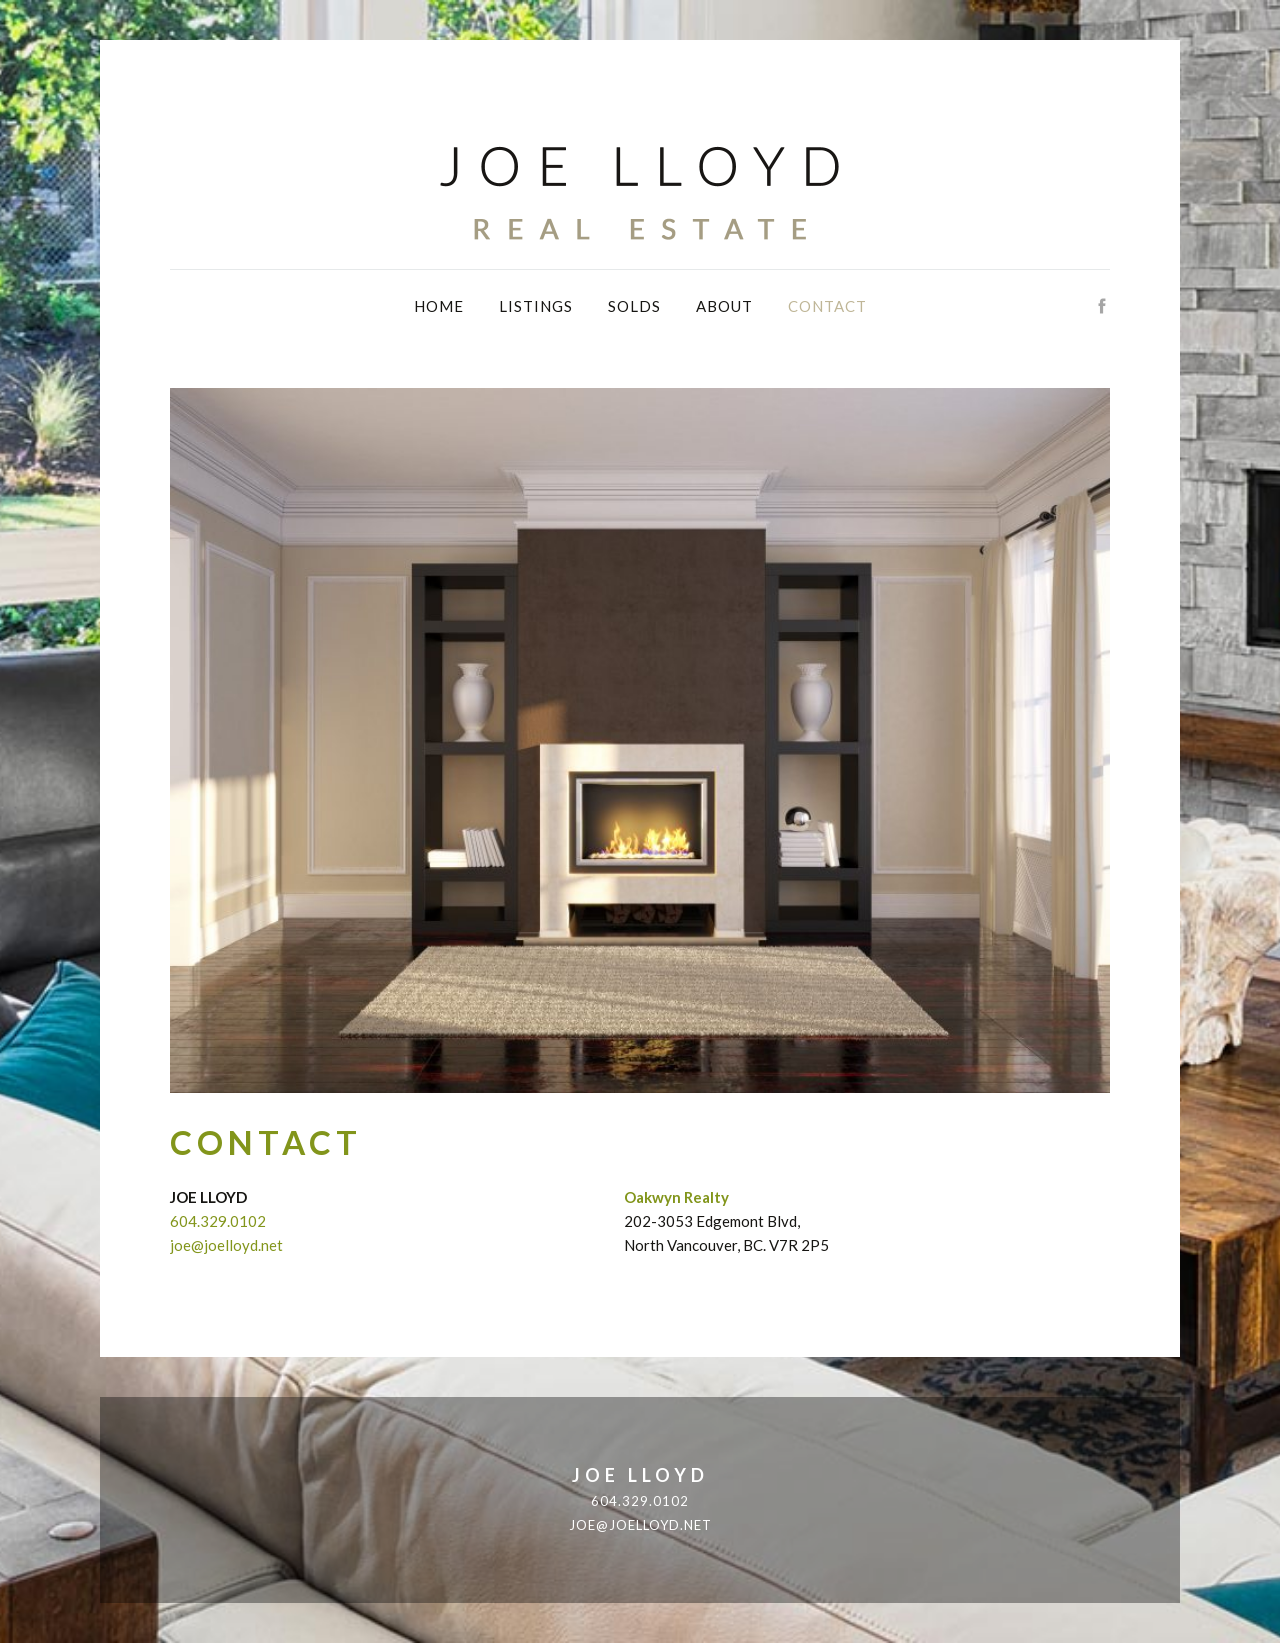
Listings (536, 306)
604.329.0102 (218, 1221)
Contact (827, 306)
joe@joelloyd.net (226, 1245)
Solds (634, 306)
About (724, 306)
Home (439, 306)
